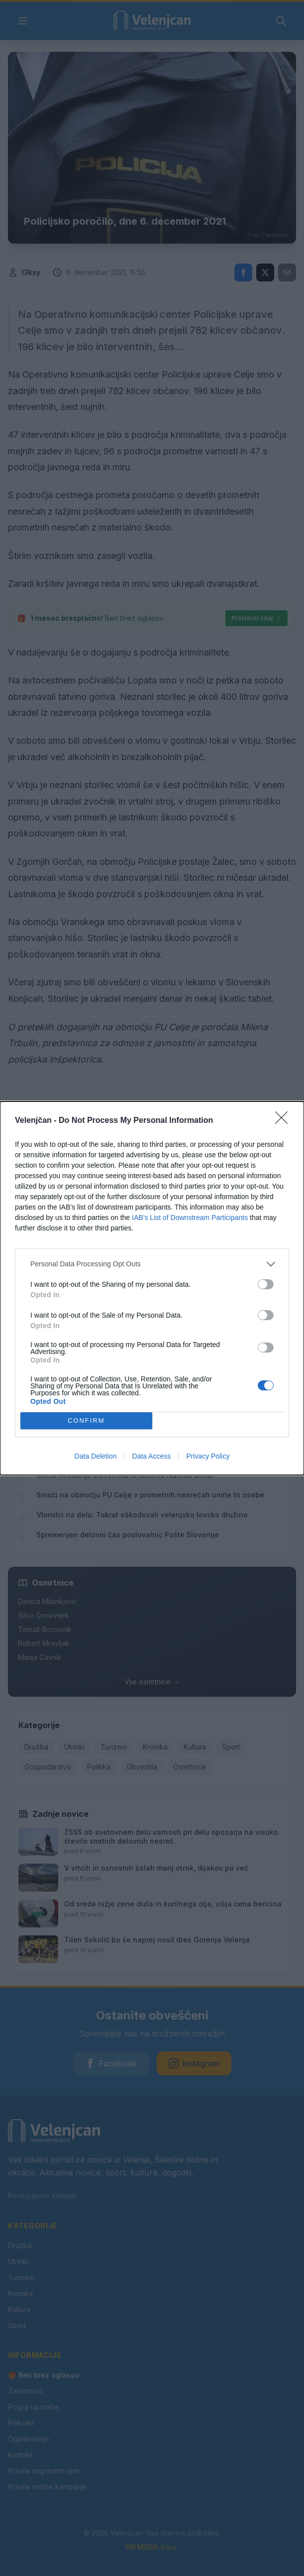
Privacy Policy (207, 1456)
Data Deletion (96, 1456)
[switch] (266, 1284)
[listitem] (152, 1264)
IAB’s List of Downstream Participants (190, 1217)
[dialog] (152, 1288)
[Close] (284, 1120)
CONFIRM (86, 1420)
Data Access (151, 1456)
